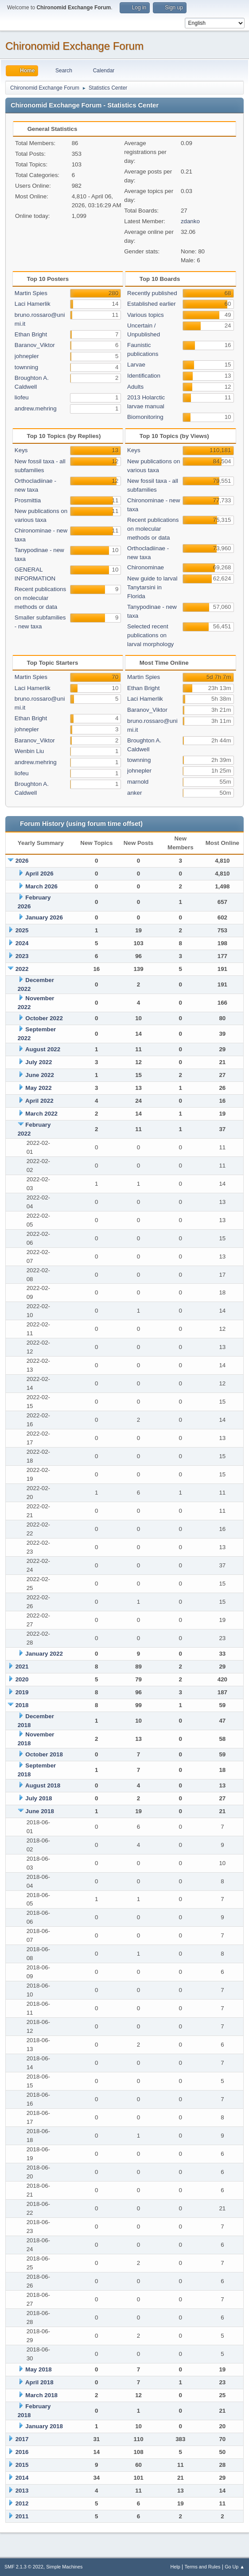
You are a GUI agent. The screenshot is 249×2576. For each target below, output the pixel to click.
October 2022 (43, 1018)
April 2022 (39, 1100)
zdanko (190, 221)
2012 (22, 2503)
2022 (22, 969)
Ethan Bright (31, 334)
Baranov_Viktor (35, 345)
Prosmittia (28, 500)
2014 (22, 2477)
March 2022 (41, 1113)
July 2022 (38, 1062)
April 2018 (39, 2382)
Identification (143, 375)
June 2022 (39, 1075)
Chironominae (145, 567)
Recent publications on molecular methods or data (40, 598)
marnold (137, 781)
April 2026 (39, 873)
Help (175, 2566)
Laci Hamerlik (33, 303)
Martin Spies (31, 293)
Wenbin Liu (29, 751)
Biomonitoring (145, 417)
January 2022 (43, 1653)
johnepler (27, 356)
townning (26, 367)
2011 (22, 2516)
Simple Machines (64, 2566)
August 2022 (42, 1049)
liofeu (22, 397)
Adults (135, 386)
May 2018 (38, 2369)
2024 (22, 943)
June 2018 (39, 1811)
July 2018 (38, 1798)
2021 (22, 1666)
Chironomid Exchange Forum (74, 46)
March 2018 (41, 2395)
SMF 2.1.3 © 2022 (23, 2566)
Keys (21, 450)
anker (134, 792)
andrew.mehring (36, 408)
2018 (22, 1705)
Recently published (152, 293)
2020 (22, 1679)
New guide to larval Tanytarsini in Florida (152, 587)
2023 (22, 956)
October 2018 (43, 1754)
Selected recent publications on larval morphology (150, 635)
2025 (22, 930)
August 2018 (42, 1785)
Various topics (145, 315)
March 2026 (41, 886)
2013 (22, 2490)
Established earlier (151, 303)
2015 (22, 2465)
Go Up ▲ (235, 2566)
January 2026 (43, 917)
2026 (22, 860)
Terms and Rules (203, 2566)
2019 (22, 1692)
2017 (22, 2439)
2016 (22, 2452)
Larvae (136, 364)
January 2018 (43, 2426)
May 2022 (38, 1088)
